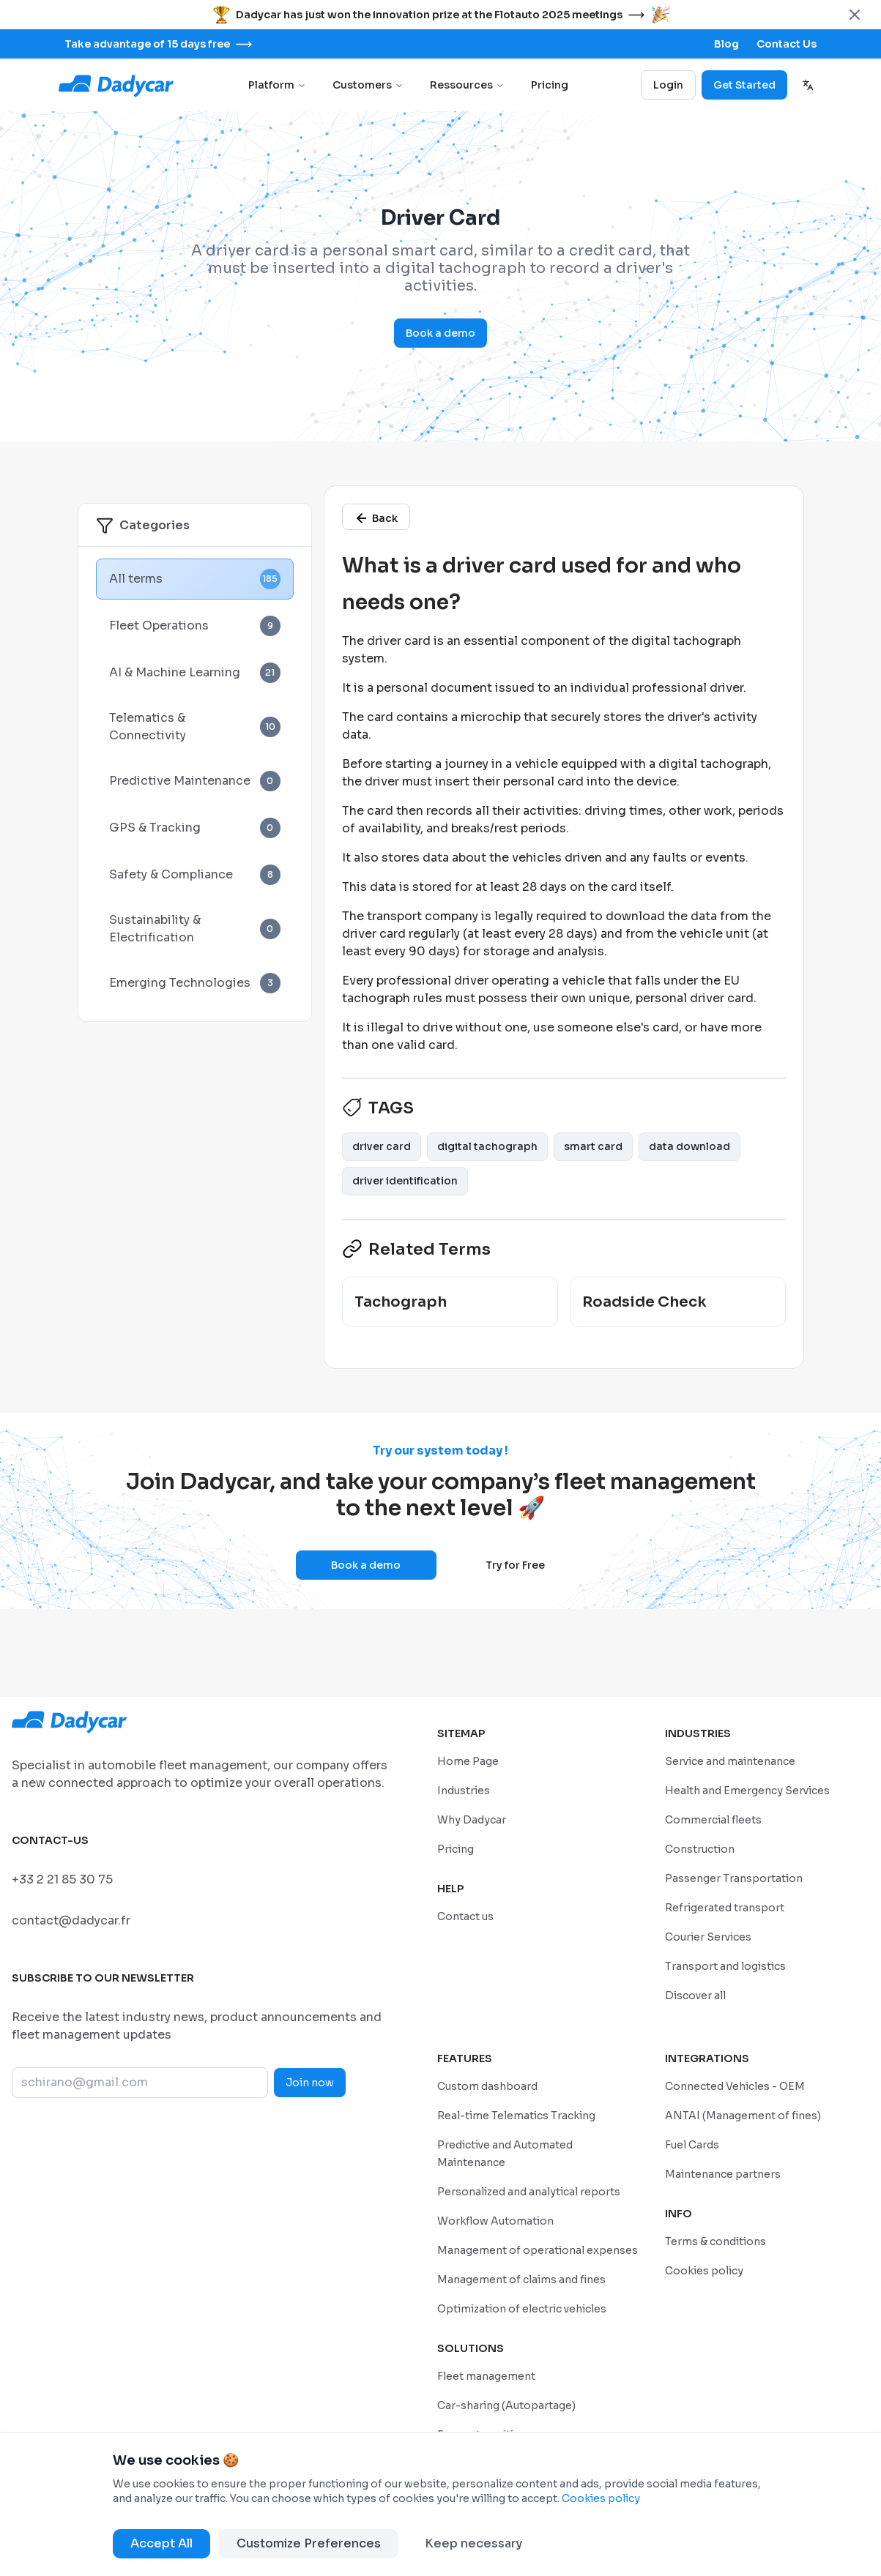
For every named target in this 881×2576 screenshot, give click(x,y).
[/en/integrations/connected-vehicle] (735, 2086)
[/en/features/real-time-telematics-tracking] (516, 2115)
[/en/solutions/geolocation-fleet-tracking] (486, 2375)
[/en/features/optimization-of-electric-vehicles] (521, 2308)
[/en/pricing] (455, 1848)
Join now (310, 2082)
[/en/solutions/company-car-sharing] (506, 2405)
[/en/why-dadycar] (471, 1819)
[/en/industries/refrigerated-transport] (724, 1907)
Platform (277, 85)
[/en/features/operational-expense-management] (537, 2250)
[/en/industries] (463, 1790)
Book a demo (440, 333)
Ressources (467, 85)
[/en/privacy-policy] (715, 2241)
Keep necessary (473, 2543)
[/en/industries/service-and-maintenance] (730, 1761)
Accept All (161, 2543)
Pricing (549, 85)
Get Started (744, 85)
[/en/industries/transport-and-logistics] (725, 1966)
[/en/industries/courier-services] (708, 1936)
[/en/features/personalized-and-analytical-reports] (528, 2191)
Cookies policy (601, 2498)
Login (668, 85)
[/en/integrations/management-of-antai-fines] (743, 2115)
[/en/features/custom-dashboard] (487, 2086)
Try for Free (515, 1565)
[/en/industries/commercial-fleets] (713, 1819)
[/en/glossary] (376, 517)
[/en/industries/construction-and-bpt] (700, 1848)
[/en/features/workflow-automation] (495, 2220)
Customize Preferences (309, 2543)
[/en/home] (468, 1761)
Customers (368, 85)
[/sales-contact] (787, 43)
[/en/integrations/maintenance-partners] (723, 2173)
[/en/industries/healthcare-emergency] (747, 1790)
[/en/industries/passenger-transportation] (734, 1878)
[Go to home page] (117, 84)
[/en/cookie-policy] (704, 2270)
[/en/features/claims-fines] (521, 2279)
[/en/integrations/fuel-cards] (692, 2144)
